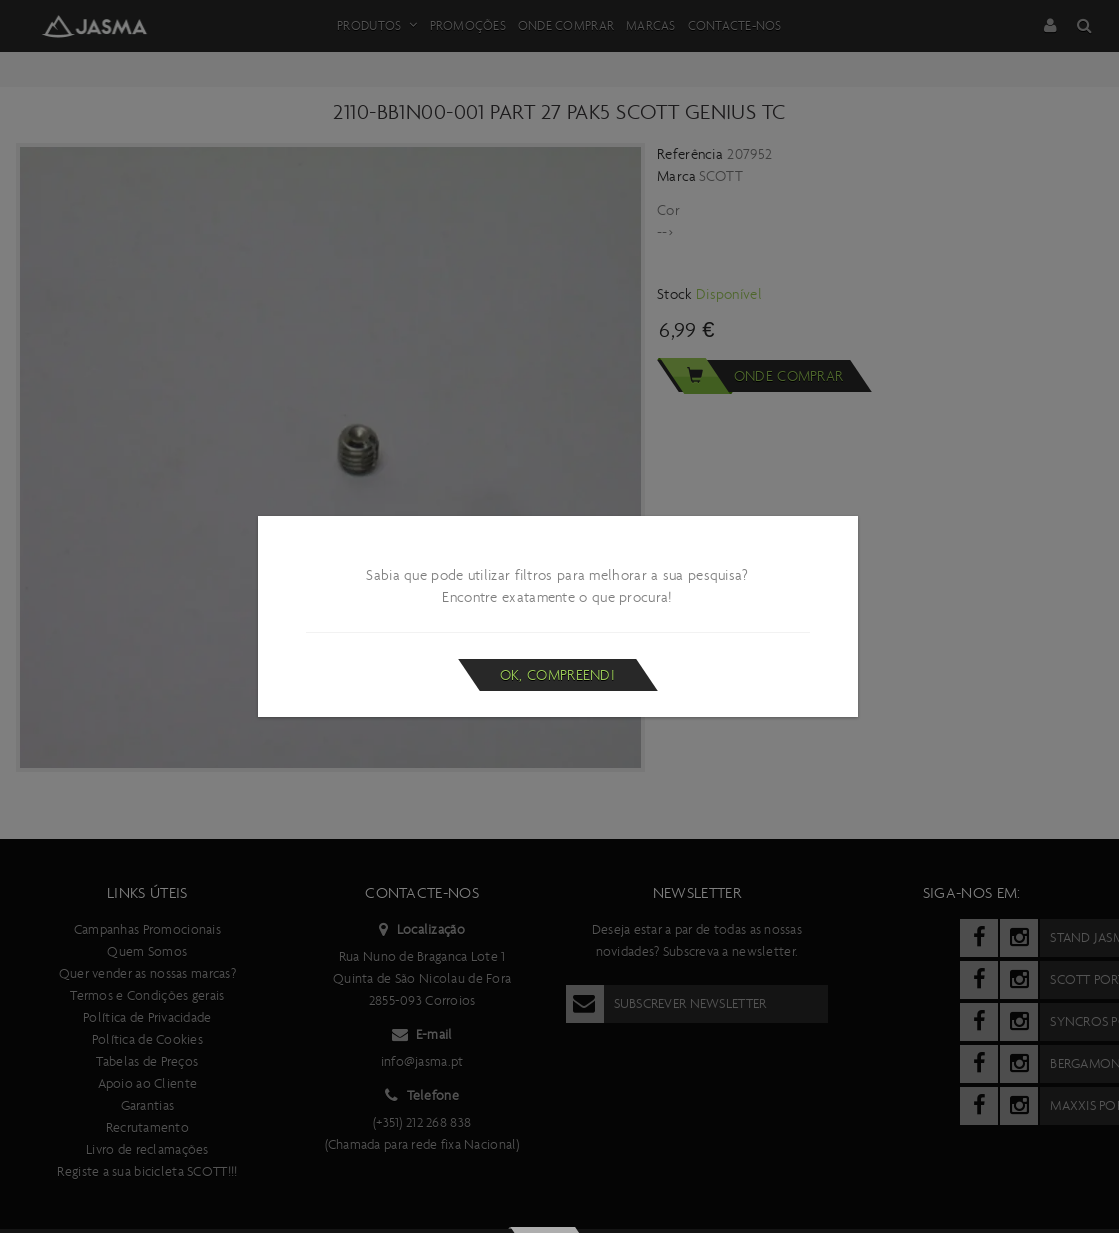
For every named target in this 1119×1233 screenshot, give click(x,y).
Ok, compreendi (557, 675)
